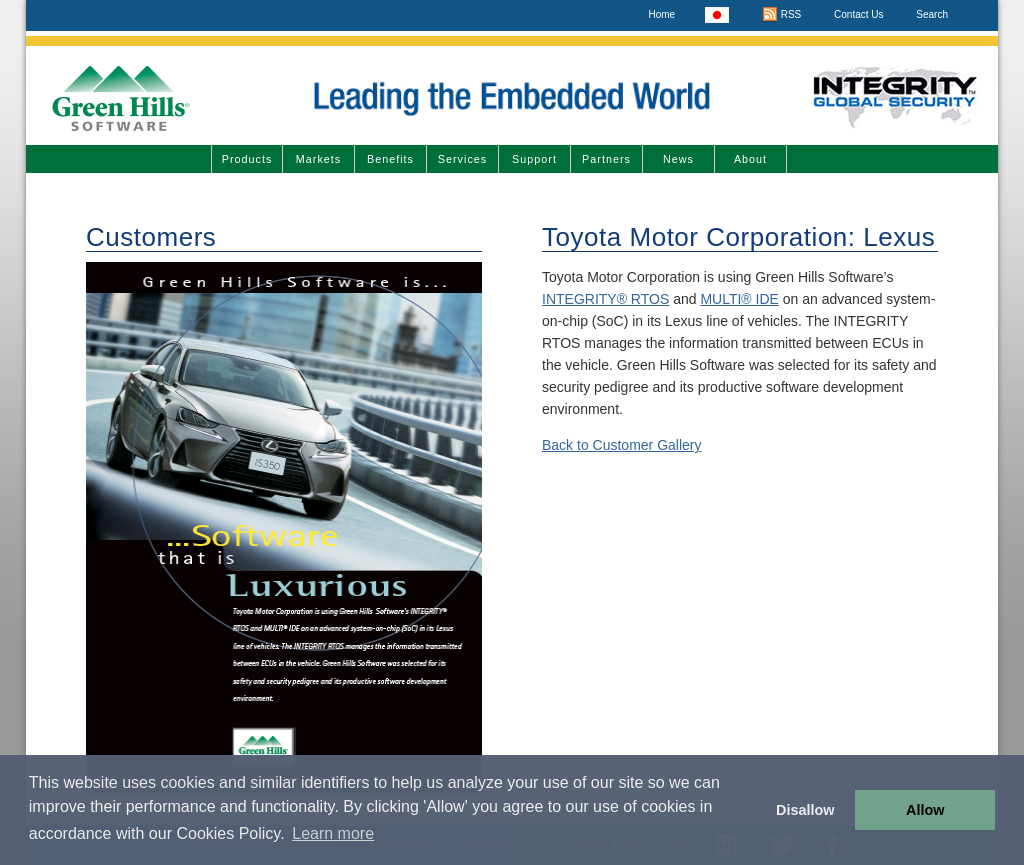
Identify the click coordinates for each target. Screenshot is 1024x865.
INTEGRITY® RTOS (605, 299)
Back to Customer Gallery (622, 445)
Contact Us (858, 14)
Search (932, 14)
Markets (318, 159)
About (750, 159)
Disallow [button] (805, 810)
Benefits (390, 159)
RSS (781, 14)
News (678, 159)
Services (462, 159)
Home (661, 14)
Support (534, 159)
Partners (606, 159)
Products (247, 159)
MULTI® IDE (739, 299)
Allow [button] (925, 810)
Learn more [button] (333, 833)
